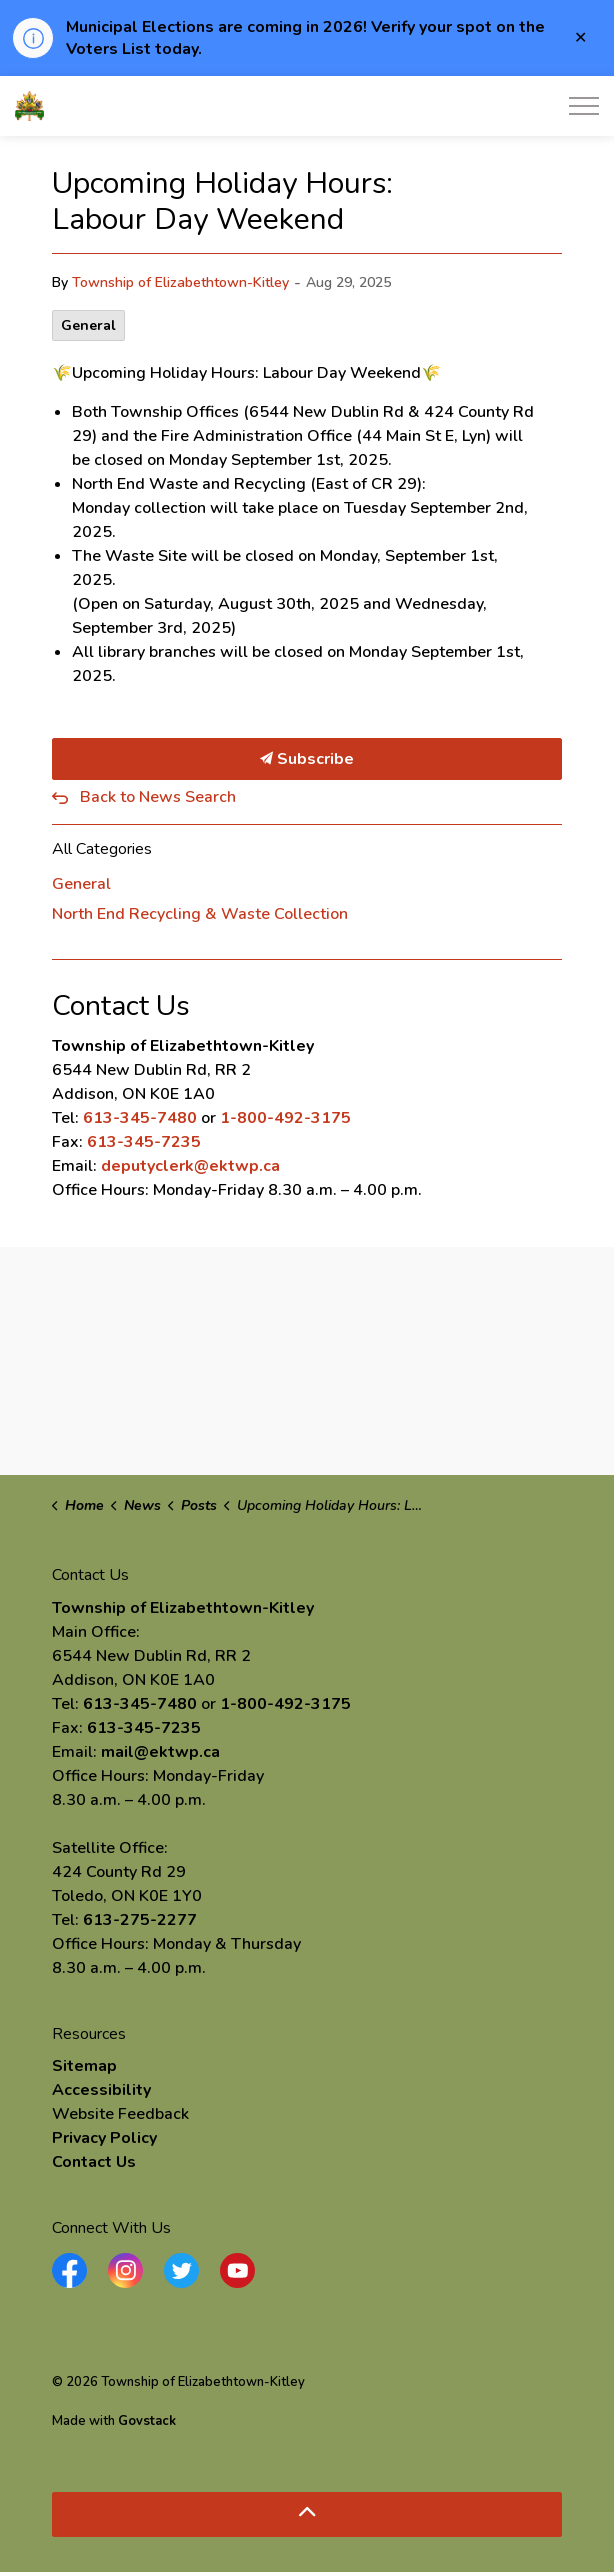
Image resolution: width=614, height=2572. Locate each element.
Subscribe (307, 759)
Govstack (147, 2421)
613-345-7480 (140, 1118)
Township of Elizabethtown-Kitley (180, 282)
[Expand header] (584, 106)
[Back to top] (307, 2514)
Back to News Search (158, 797)
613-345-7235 (144, 1142)
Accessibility (101, 2090)
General (88, 325)
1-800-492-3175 (285, 1118)
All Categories (102, 849)
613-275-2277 (140, 1920)
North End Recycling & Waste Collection (200, 914)
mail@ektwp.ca (160, 1752)
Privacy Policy (104, 2138)
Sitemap (84, 2066)
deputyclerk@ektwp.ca (190, 1166)
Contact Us (94, 2162)
